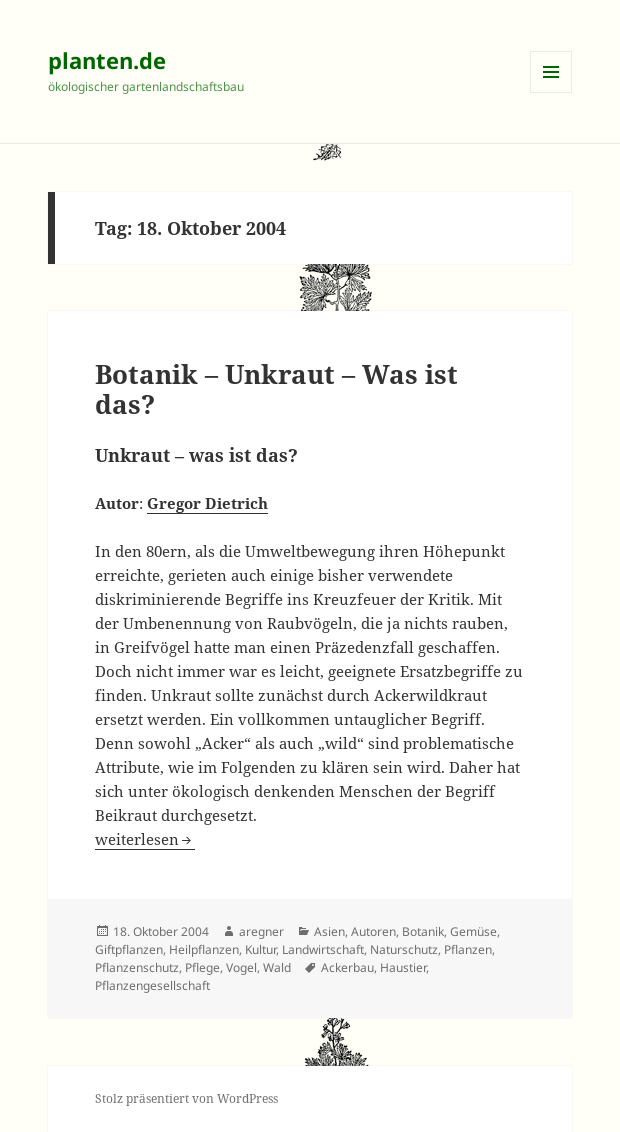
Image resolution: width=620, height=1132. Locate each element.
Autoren (373, 931)
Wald (277, 967)
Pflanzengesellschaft (152, 985)
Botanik (423, 931)
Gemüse (473, 931)
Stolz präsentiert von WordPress (186, 1098)
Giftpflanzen (129, 949)
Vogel (241, 967)
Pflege (202, 967)
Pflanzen (468, 949)
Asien (329, 931)
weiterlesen (145, 839)
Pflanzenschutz (137, 967)
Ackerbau (347, 967)
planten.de (107, 60)
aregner (261, 931)
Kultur (260, 949)
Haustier (403, 967)
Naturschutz (404, 949)
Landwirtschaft (323, 949)
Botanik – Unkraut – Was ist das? (276, 389)
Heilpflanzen (204, 949)
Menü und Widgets (551, 92)
